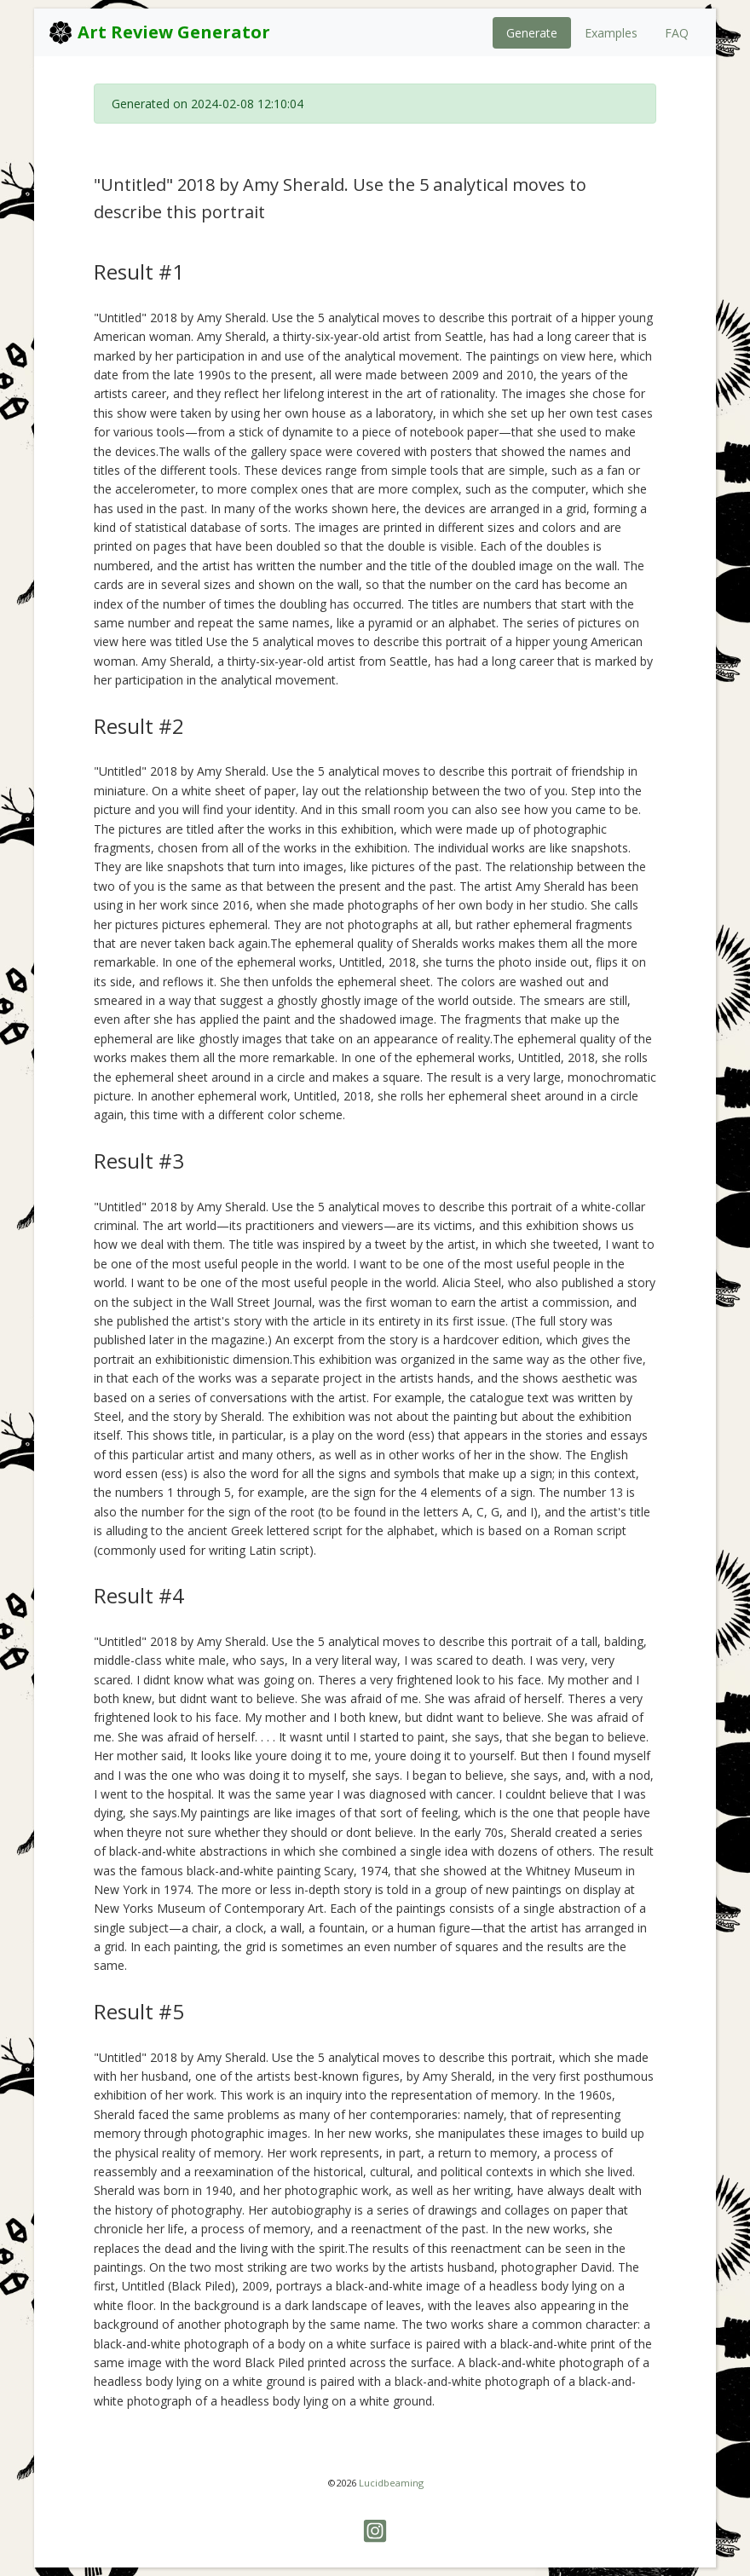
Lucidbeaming (391, 2482)
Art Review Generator (159, 32)
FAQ (677, 33)
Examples (611, 33)
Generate (531, 33)
